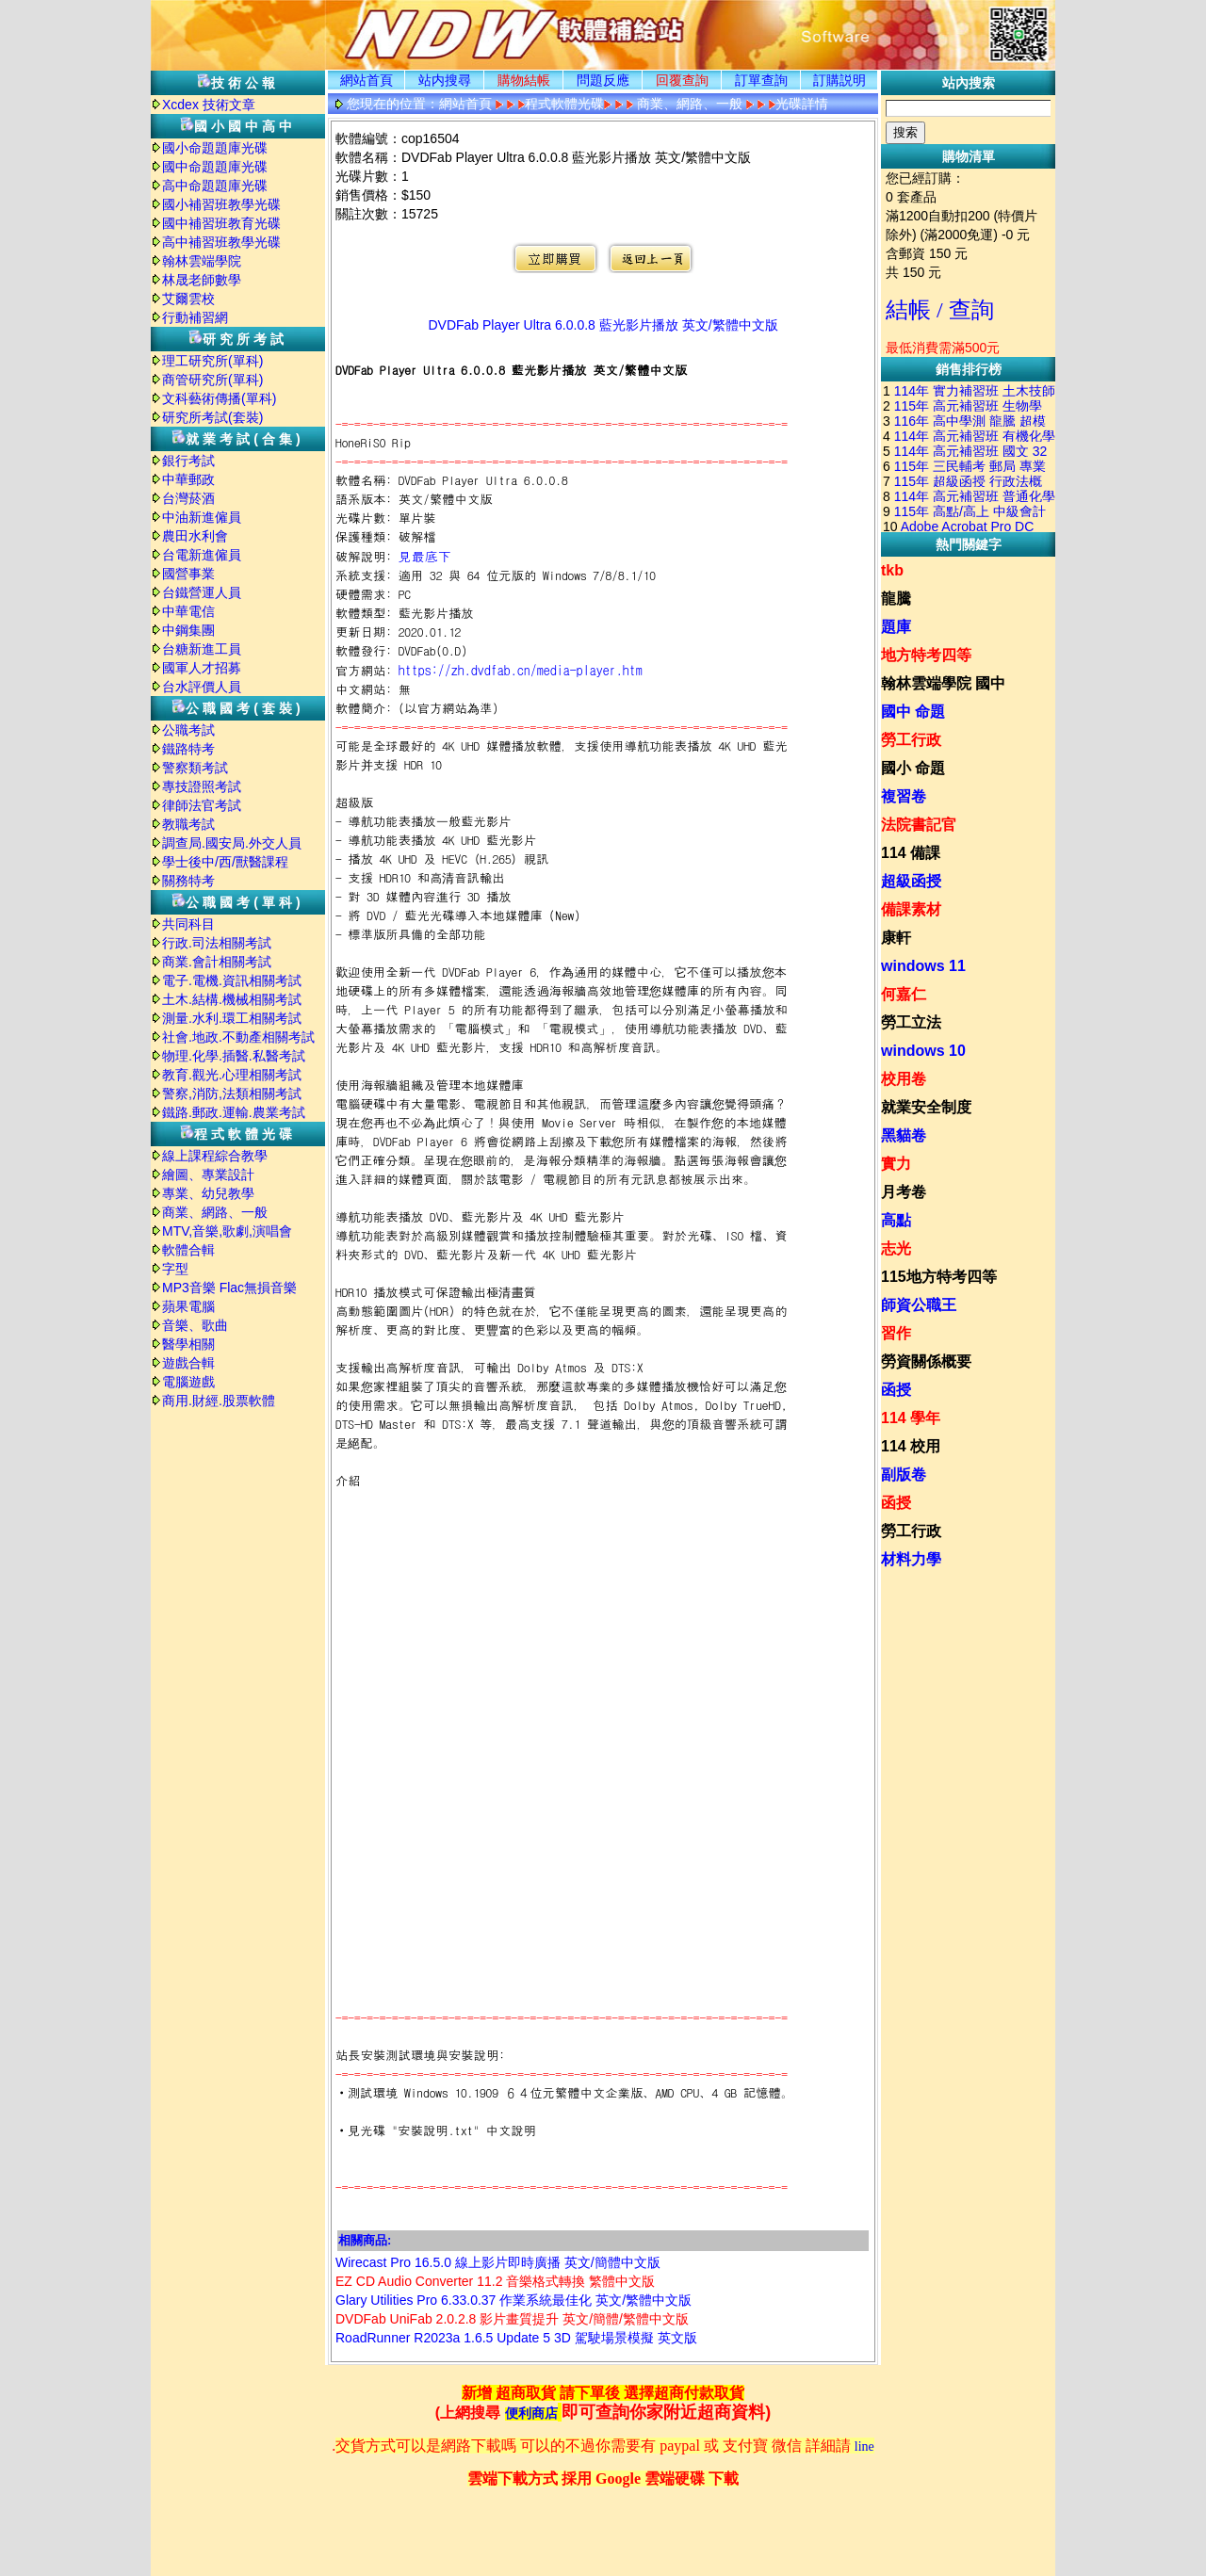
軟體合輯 (188, 1249)
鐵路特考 (188, 748)
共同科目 (188, 924)
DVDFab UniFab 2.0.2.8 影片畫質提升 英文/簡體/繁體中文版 (512, 2318)
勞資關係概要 (926, 1361)
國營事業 (188, 573)
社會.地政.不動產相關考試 (238, 1037)
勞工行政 (911, 740)
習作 (896, 1333)
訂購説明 (839, 80)
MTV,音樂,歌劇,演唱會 (227, 1231)
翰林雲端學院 (201, 260)
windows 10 (923, 1051)
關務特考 (188, 880)
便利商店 (531, 2413)
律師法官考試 (201, 805)
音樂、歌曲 (195, 1325)
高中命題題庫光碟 (215, 185)
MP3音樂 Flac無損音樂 (229, 1287)
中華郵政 (188, 479)
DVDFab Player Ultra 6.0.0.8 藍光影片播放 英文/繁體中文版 (602, 324)
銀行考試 (188, 460)
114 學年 (910, 1418)
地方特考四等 (926, 655)
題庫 (896, 627)
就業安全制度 (926, 1107)
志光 (896, 1248)
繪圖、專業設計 (208, 1174)
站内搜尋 (444, 80)
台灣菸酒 (188, 498)
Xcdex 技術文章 (208, 104)
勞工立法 (911, 1022)
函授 (896, 1390)
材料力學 (911, 1559)
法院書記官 (918, 825)
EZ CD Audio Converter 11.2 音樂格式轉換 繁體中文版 (495, 2281)
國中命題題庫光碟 (215, 166)
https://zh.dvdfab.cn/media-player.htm (521, 669)
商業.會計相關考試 (216, 961)
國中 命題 (913, 712)
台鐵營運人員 (201, 592)
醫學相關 (188, 1344)
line (864, 2446)
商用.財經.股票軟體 (218, 1400)
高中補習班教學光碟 (221, 242)
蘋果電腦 (188, 1306)
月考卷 (903, 1192)
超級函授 (911, 881)
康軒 (896, 938)
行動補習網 (195, 317)
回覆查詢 (682, 80)
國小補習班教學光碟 (221, 204)
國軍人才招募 (201, 667)
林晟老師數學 (201, 279)
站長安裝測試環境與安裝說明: (420, 2055)
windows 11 (923, 966)
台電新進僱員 (201, 554)
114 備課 (910, 853)
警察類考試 (195, 767)
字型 (175, 1268)
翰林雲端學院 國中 (943, 683)
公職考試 (188, 729)
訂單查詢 (761, 80)
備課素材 (911, 909)
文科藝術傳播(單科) (219, 398)
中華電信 (188, 611)
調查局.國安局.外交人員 (232, 843)
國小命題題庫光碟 (215, 147)
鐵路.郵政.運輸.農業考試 (233, 1112)
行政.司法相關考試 (216, 942)
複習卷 (903, 796)
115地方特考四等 (939, 1277)
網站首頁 (366, 80)
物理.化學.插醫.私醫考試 (233, 1055)
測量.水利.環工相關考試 (232, 1018)
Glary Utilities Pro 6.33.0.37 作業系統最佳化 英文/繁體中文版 (513, 2300)
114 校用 (910, 1446)
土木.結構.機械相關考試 (232, 999)
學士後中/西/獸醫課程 (225, 861)
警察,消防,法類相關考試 (232, 1093)
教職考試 (188, 824)
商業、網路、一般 (215, 1212)
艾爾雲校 (188, 298)
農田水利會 (195, 535)
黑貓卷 (903, 1135)
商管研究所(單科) (212, 379)
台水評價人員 (201, 686)
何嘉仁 (903, 994)
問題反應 (603, 80)
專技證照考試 (201, 786)
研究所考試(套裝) (212, 417)
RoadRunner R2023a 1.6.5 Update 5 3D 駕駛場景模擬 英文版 (516, 2337)
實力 (896, 1164)
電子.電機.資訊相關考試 (232, 980)
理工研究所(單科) (212, 360)
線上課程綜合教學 (215, 1155)
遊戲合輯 (188, 1362)
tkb (892, 570)
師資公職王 (918, 1305)
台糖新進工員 (201, 648)
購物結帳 (523, 80)
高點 (896, 1220)
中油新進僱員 (201, 517)
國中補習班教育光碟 (221, 223)
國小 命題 (913, 768)
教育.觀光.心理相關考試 (232, 1074)
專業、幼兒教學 (208, 1193)
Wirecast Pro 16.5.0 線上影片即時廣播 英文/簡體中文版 (497, 2262)
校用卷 (903, 1079)
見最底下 (425, 555)
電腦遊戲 (188, 1381)
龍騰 (896, 599)
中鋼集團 (188, 630)
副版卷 (903, 1474)
